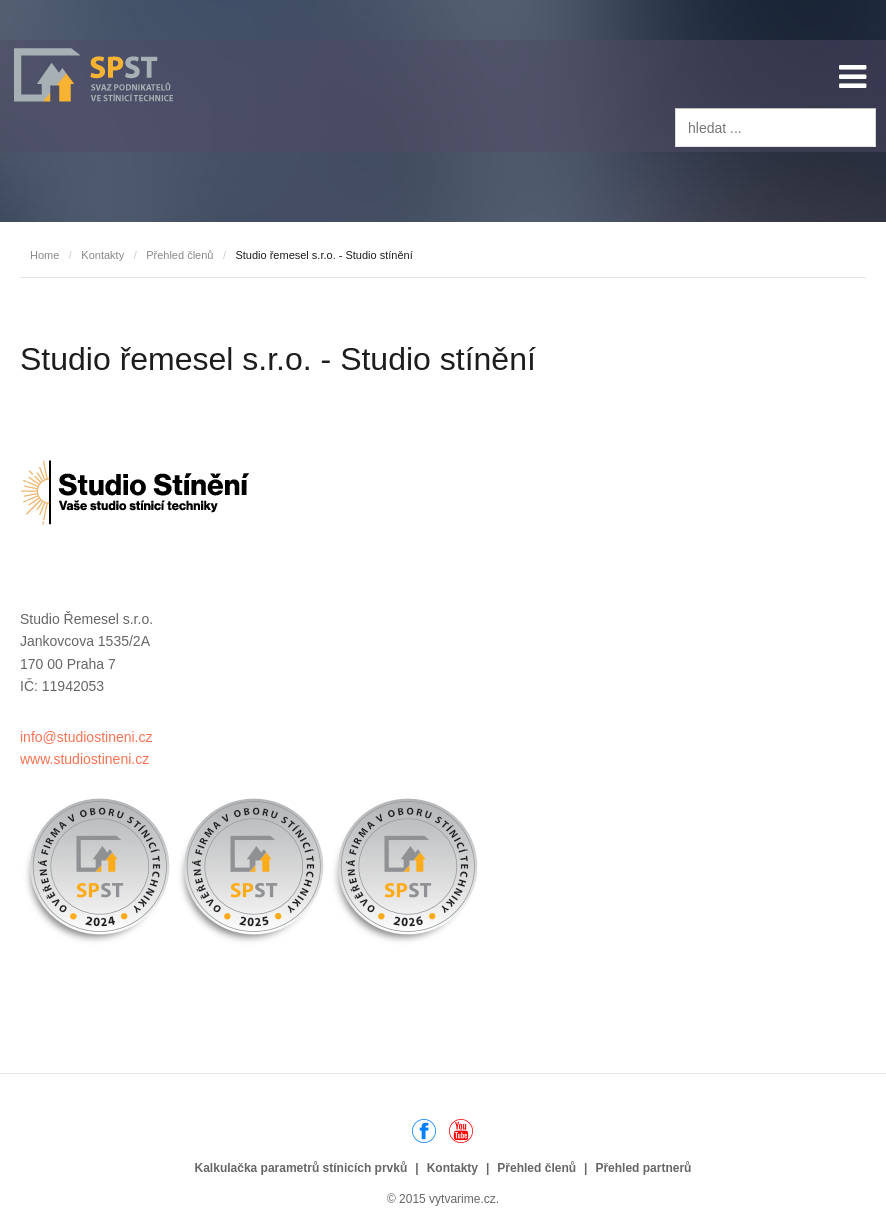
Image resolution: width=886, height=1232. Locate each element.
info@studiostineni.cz (86, 737)
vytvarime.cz (462, 1199)
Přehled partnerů (643, 1168)
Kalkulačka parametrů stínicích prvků (301, 1168)
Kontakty (102, 255)
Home (44, 255)
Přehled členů (179, 255)
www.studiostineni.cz (84, 759)
